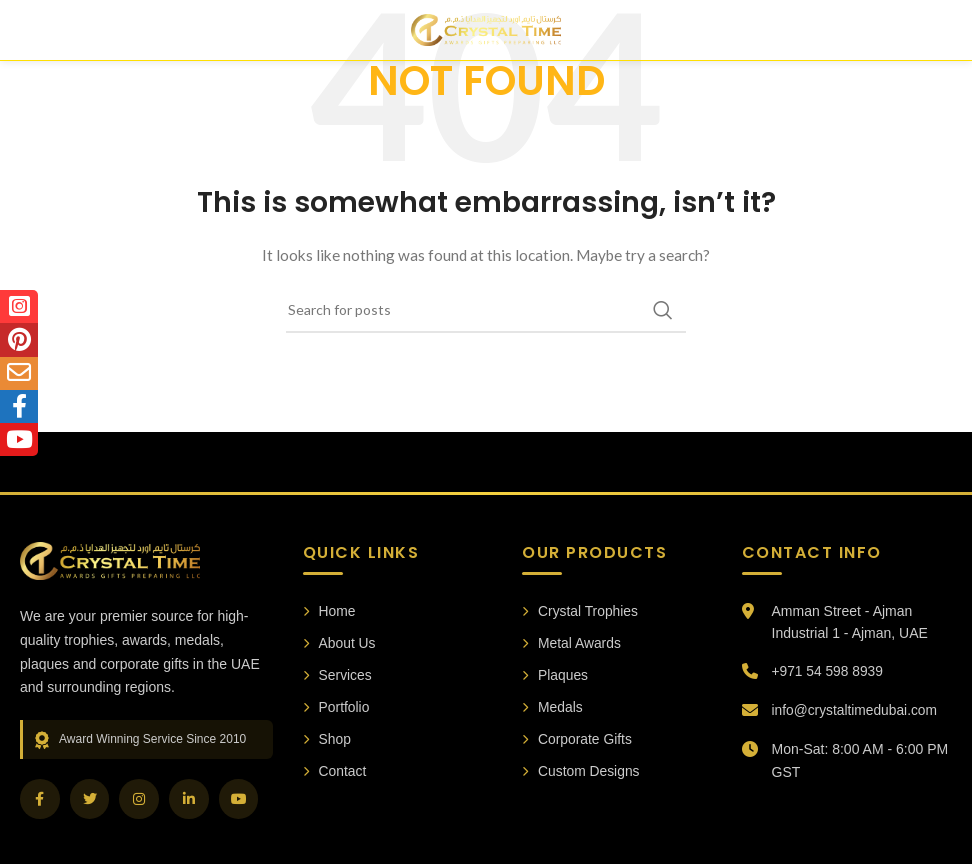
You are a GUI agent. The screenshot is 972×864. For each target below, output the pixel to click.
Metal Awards (572, 643)
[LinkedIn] (190, 799)
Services (338, 675)
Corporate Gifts (577, 740)
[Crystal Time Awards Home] (110, 561)
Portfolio (336, 708)
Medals (552, 708)
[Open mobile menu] (36, 30)
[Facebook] (40, 799)
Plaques (555, 675)
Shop (327, 740)
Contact (335, 773)
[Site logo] (486, 28)
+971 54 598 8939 (828, 671)
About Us (340, 643)
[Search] (486, 310)
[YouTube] (240, 799)
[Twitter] (90, 799)
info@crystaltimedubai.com (856, 710)
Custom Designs (581, 773)
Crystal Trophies (580, 611)
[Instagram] (140, 799)
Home (329, 611)
